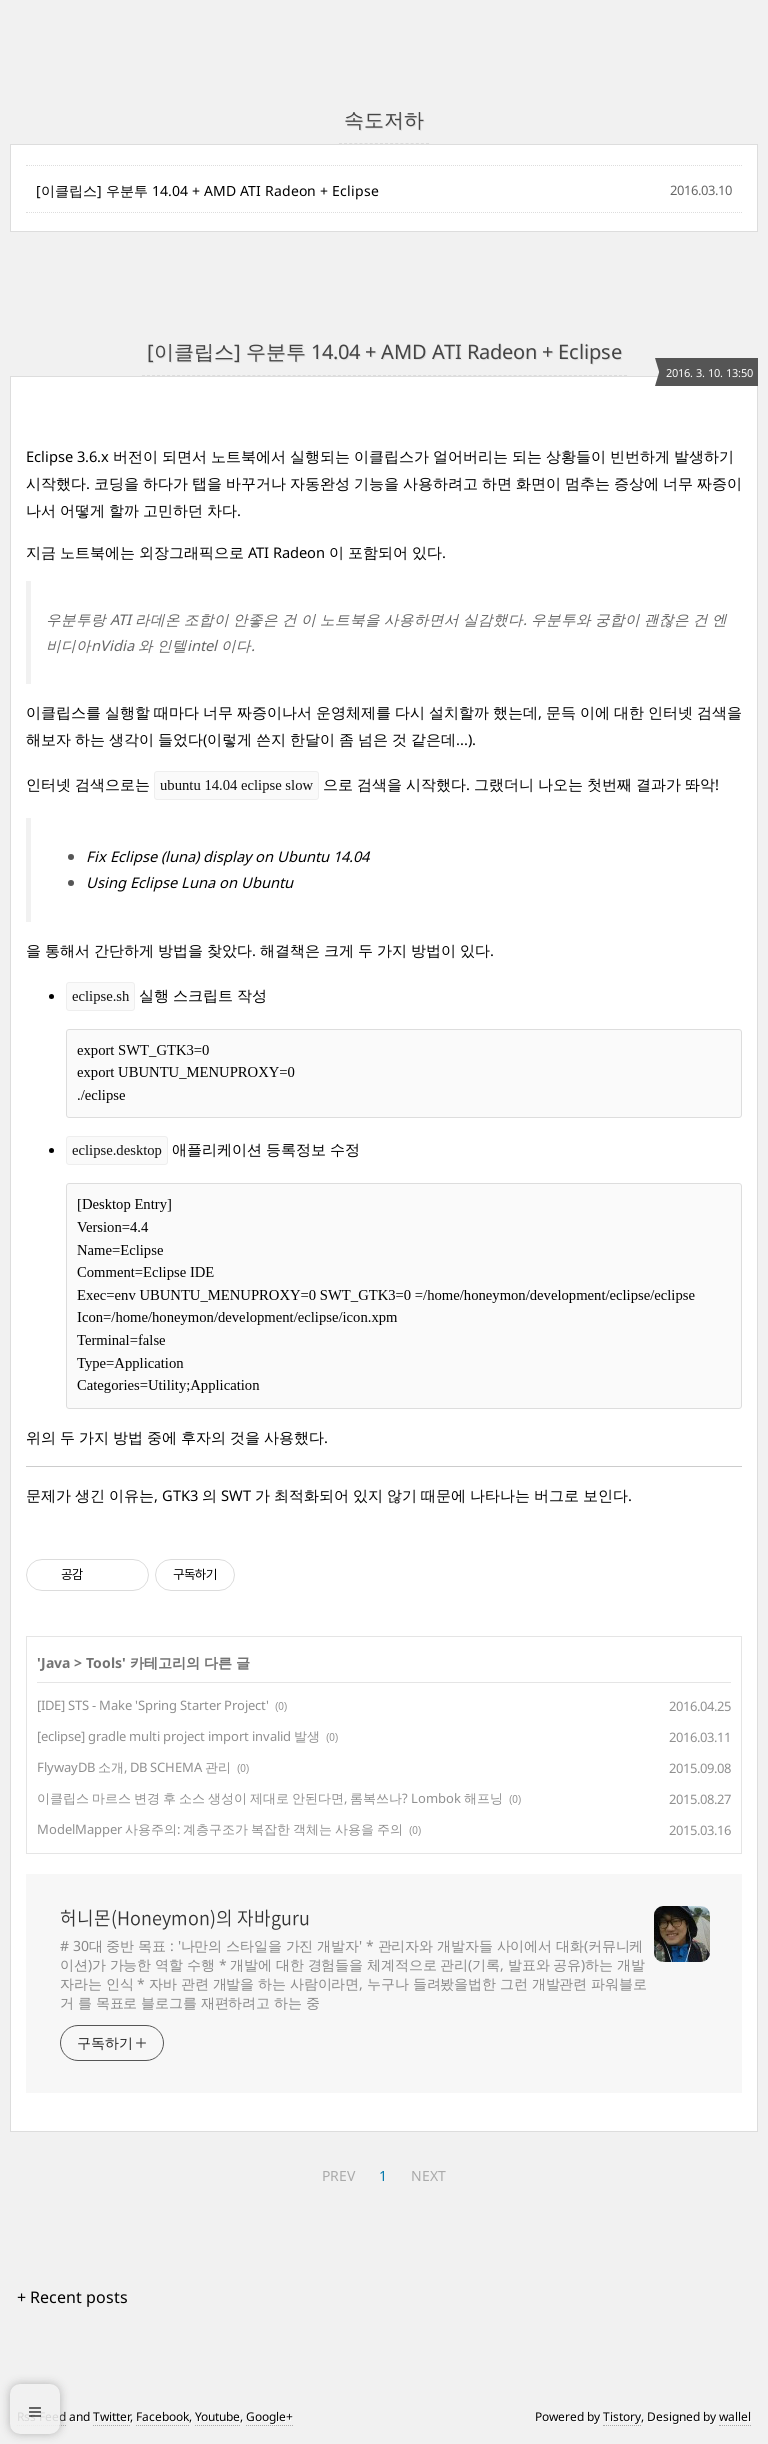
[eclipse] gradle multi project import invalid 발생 (178, 1736)
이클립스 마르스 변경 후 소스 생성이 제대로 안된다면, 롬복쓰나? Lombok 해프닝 (270, 1798)
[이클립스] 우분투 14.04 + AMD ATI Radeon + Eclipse (207, 190)
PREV (338, 2175)
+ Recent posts (72, 2297)
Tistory (622, 2416)
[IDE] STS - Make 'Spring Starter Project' (153, 1705)
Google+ (269, 2416)
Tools (104, 1662)
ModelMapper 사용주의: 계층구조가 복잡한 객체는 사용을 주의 (220, 1829)
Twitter (111, 2416)
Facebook (162, 2416)
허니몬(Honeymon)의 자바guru (185, 1918)
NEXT (428, 2175)
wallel (735, 2416)
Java (55, 1662)
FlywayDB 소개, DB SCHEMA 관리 (134, 1767)
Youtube (217, 2416)
